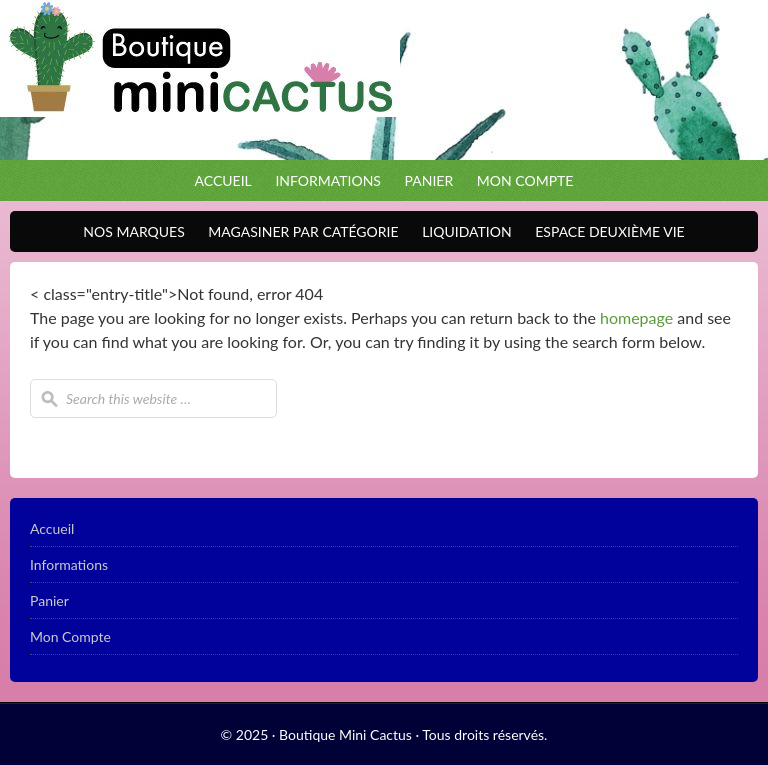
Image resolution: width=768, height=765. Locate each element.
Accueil (223, 180)
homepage (636, 317)
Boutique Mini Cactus (384, 80)
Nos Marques (128, 231)
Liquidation (461, 231)
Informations (328, 180)
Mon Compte (525, 180)
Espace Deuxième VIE (604, 231)
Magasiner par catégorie (298, 231)
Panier (429, 180)
